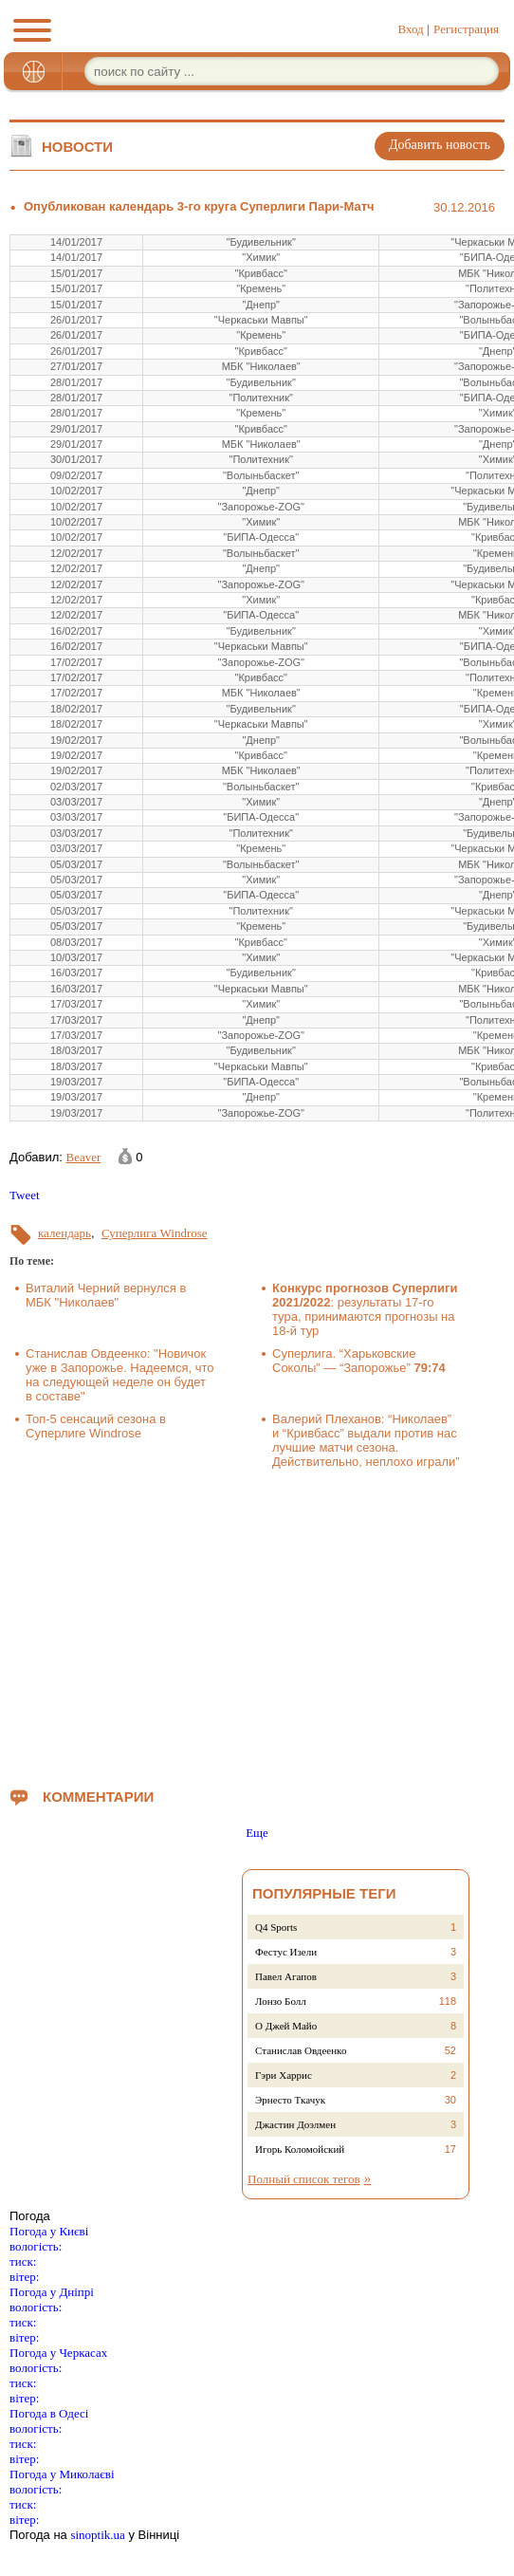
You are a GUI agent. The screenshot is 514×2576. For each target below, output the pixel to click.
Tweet (24, 1195)
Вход (410, 29)
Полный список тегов (304, 2179)
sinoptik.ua (97, 2535)
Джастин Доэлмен (295, 2124)
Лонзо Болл (280, 2001)
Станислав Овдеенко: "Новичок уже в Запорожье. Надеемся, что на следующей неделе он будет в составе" (119, 1374)
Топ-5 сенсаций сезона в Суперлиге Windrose (96, 1426)
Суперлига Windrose (154, 1233)
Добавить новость (439, 145)
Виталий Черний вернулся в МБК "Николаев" (106, 1295)
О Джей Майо (286, 2025)
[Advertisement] (261, 1624)
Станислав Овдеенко (300, 2050)
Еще (257, 1832)
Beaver (83, 1157)
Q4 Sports (276, 1927)
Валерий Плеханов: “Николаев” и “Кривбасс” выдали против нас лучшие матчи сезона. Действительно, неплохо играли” (366, 1440)
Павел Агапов (286, 1976)
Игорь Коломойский (299, 2149)
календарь (64, 1233)
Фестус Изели (286, 1951)
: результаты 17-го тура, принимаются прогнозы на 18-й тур (365, 1309)
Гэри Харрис (283, 2075)
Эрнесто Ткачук (290, 2099)
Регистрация (466, 29)
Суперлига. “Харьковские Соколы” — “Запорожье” (359, 1360)
